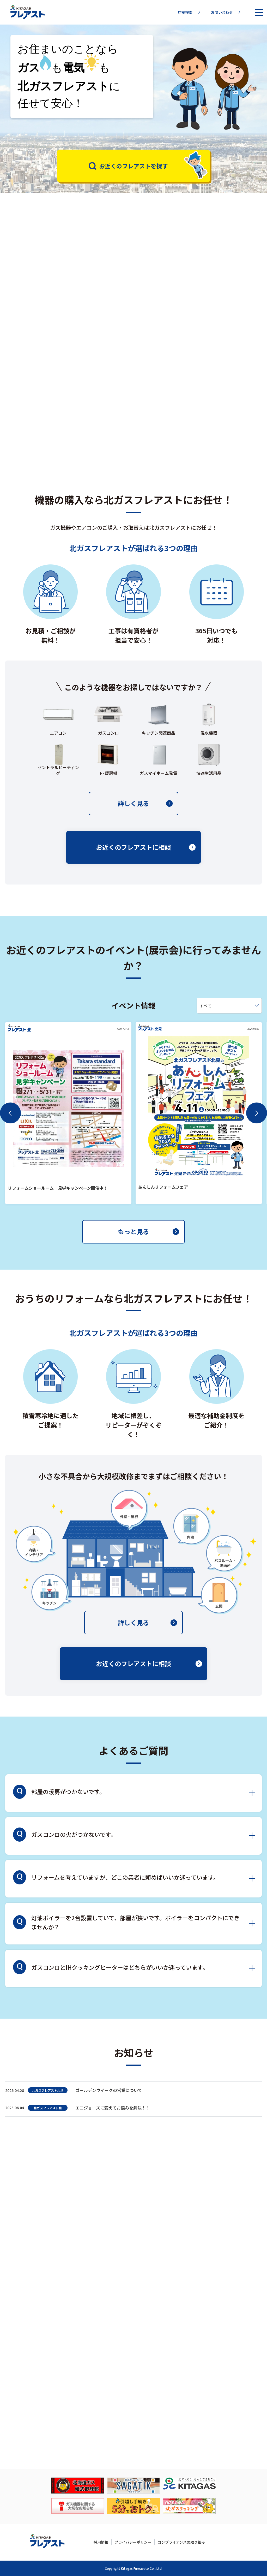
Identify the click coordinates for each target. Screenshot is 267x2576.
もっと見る (148, 1243)
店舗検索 (189, 12)
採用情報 (101, 2542)
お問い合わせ (226, 12)
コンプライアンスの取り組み (181, 2542)
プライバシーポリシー (133, 2542)
